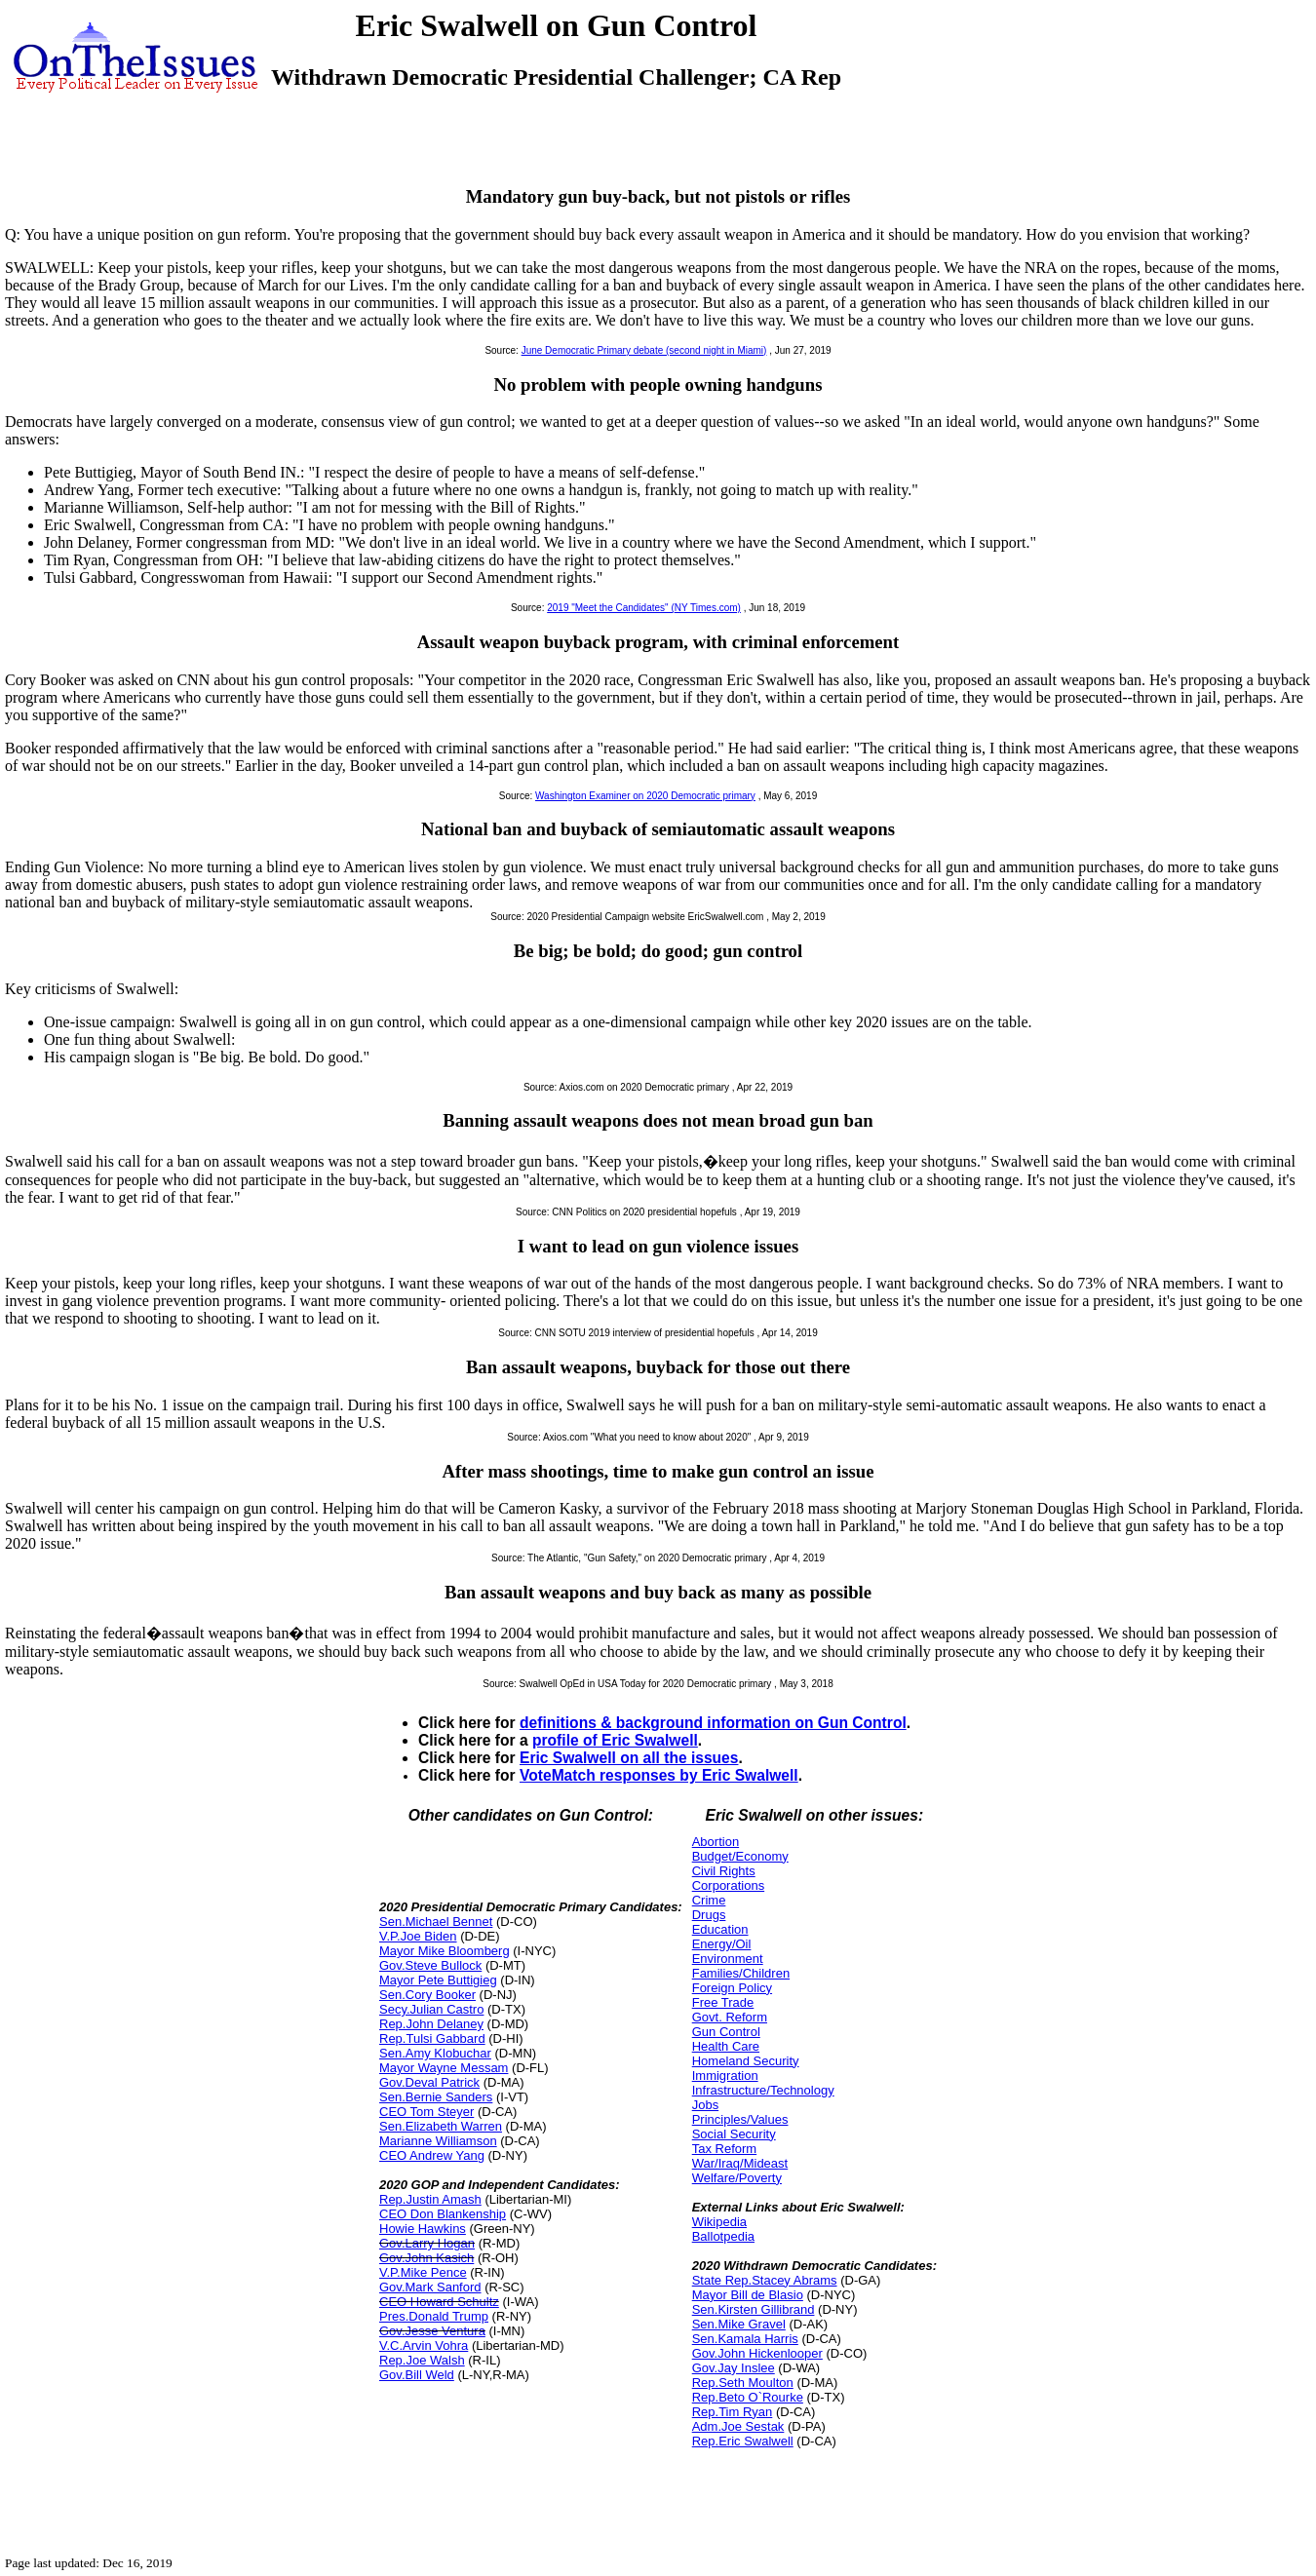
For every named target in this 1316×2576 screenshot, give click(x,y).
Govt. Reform (729, 2017)
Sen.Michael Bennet (435, 1921)
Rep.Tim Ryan (732, 2411)
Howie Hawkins (422, 2228)
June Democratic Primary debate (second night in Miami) (644, 350)
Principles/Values (740, 2119)
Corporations (728, 1885)
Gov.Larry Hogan (427, 2243)
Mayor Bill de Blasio (747, 2295)
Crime (709, 1900)
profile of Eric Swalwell (615, 1740)
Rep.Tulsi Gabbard (432, 2038)
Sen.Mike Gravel (739, 2324)
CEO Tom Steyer (426, 2111)
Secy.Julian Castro (431, 2009)
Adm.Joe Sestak (738, 2426)
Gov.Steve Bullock (430, 1965)
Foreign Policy (732, 1987)
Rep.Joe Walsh (422, 2360)
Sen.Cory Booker (427, 1994)
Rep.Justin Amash (430, 2199)
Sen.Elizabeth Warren (440, 2126)
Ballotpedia (723, 2236)
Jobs (705, 2104)
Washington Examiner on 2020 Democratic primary (645, 795)
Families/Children (741, 1973)
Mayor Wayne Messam (443, 2067)
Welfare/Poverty (737, 2178)
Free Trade (723, 2002)
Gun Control (726, 2031)
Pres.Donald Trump (433, 2316)
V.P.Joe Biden (418, 1936)
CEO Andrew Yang (431, 2155)
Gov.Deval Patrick (429, 2082)
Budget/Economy (740, 1856)
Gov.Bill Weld (416, 2374)
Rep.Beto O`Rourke (747, 2397)
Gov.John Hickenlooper (757, 2353)
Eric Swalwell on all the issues (629, 1757)
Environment (727, 1958)
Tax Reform (724, 2148)
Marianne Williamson (438, 2141)
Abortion (715, 1841)
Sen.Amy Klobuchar (435, 2053)
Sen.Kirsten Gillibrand (753, 2309)
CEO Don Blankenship (442, 2214)
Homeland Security (745, 2061)
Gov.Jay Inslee (733, 2368)
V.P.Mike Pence (423, 2272)
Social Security (734, 2134)
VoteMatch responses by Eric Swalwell (659, 1775)
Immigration (725, 2075)
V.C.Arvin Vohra (423, 2345)
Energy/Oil (722, 1944)
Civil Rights (723, 1871)
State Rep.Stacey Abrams (764, 2280)
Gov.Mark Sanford (430, 2287)
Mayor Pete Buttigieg (438, 1980)
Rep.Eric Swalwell (742, 2441)
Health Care (725, 2046)
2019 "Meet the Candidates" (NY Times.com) (644, 607)
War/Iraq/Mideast (740, 2163)
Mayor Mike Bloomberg (444, 1950)
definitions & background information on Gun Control (713, 1722)
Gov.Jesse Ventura (432, 2331)
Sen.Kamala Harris (745, 2338)
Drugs (709, 1914)
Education (720, 1929)
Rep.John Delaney (431, 2024)
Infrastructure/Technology (763, 2090)
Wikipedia (719, 2221)
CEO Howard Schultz (439, 2301)
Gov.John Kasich (426, 2257)
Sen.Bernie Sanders (435, 2097)
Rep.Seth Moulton (742, 2382)
